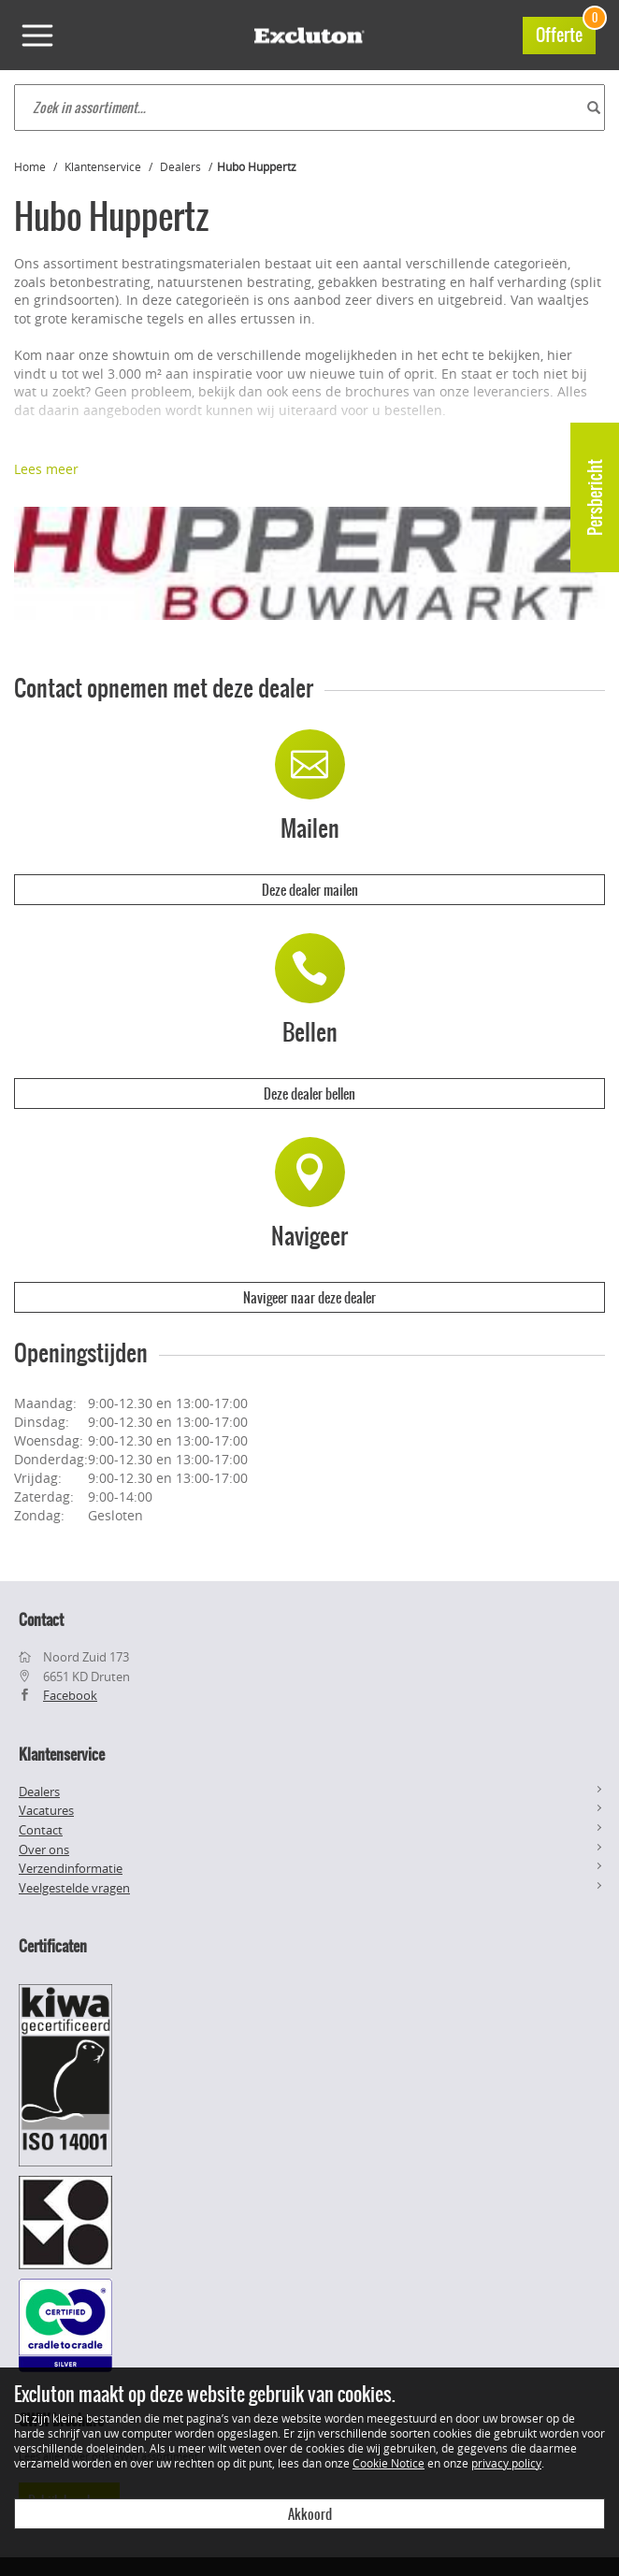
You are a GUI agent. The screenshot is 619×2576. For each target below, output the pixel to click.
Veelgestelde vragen (74, 1887)
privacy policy (506, 2462)
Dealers (180, 166)
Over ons (44, 1849)
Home (30, 166)
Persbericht (595, 497)
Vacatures (46, 1810)
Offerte (566, 32)
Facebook (70, 1695)
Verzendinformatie (70, 1868)
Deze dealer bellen (309, 1094)
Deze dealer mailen (310, 890)
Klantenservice (103, 166)
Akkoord (310, 2514)
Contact (41, 1829)
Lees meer (46, 469)
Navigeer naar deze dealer (309, 1298)
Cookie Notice (389, 2462)
